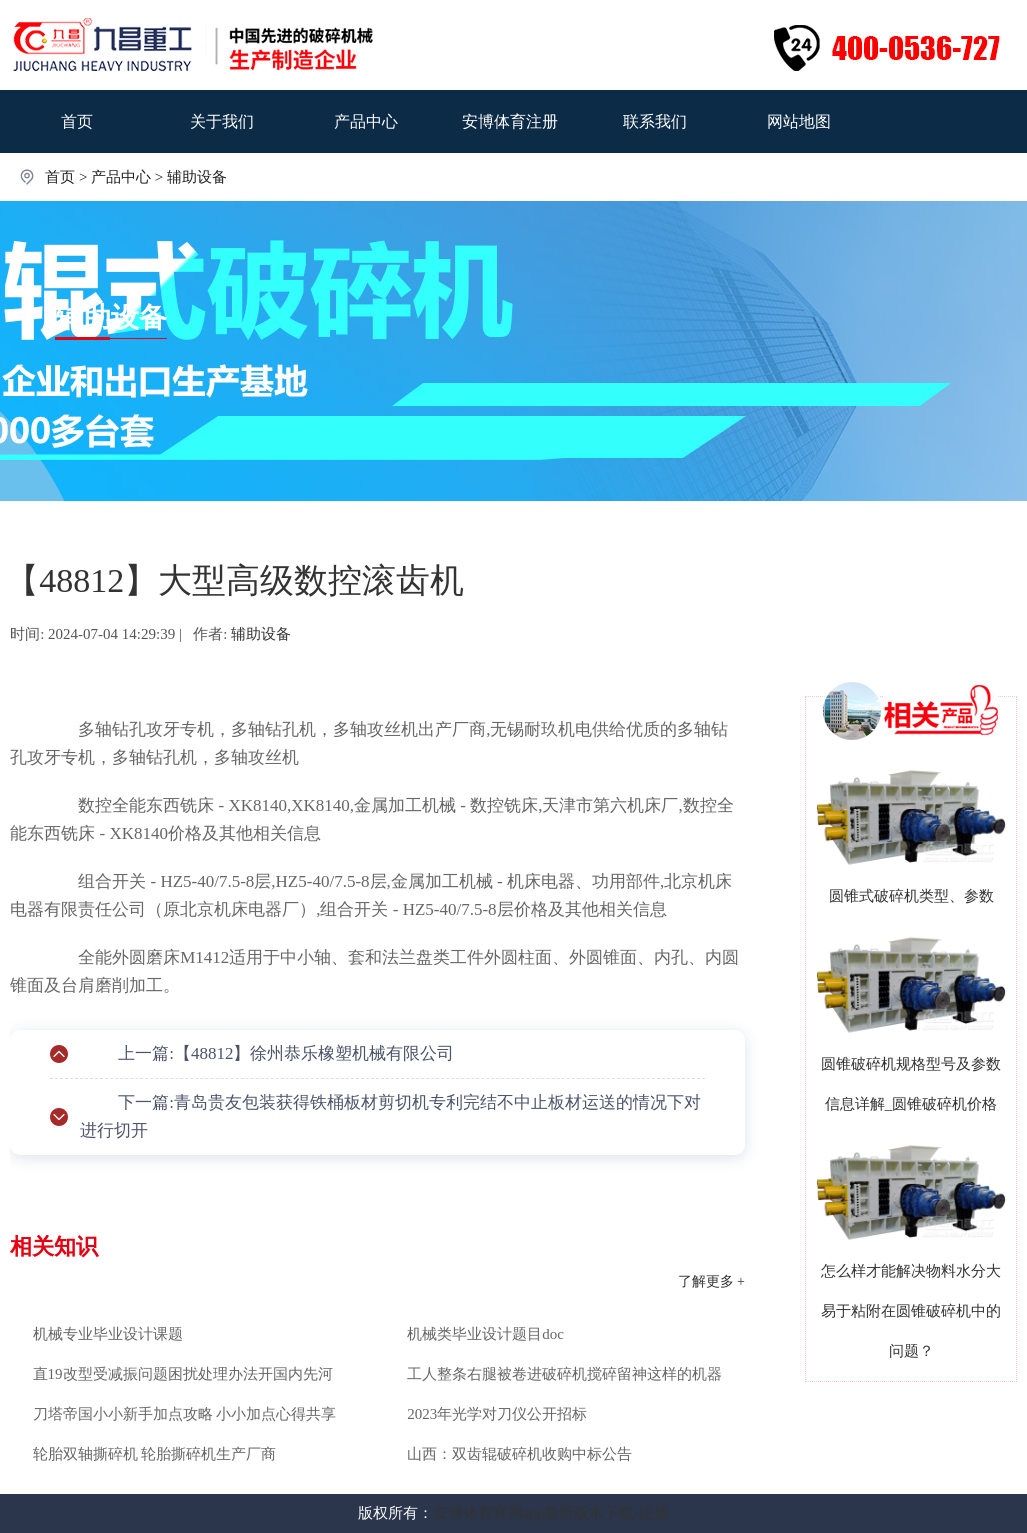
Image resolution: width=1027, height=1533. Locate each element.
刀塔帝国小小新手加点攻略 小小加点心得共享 (185, 1414)
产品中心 (366, 121)
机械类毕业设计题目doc (485, 1334)
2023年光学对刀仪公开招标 (497, 1414)
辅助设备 (197, 177)
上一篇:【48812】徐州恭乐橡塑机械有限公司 (286, 1053)
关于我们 (222, 121)
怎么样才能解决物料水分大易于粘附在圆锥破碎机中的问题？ (911, 1311)
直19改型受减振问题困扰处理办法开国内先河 (183, 1374)
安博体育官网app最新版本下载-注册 (551, 1513)
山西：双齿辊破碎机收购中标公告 (519, 1454)
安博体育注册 (510, 121)
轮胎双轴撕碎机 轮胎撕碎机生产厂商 (155, 1454)
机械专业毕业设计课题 (108, 1334)
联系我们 (655, 121)
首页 (77, 121)
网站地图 (799, 121)
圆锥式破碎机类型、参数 (911, 896)
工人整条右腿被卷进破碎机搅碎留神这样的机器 (564, 1374)
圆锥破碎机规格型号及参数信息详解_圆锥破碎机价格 (911, 1084)
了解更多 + (711, 1281)
